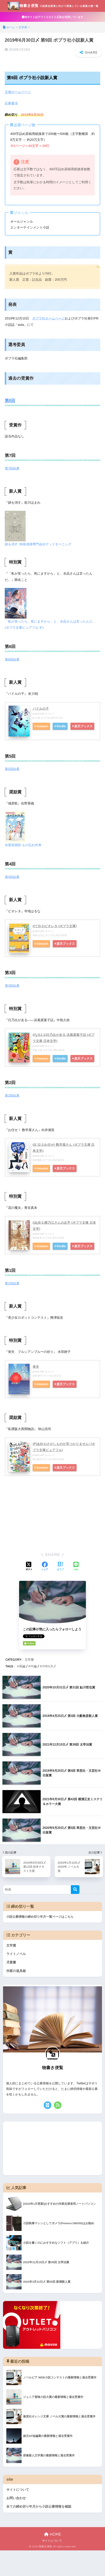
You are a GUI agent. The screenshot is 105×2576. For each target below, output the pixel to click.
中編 (34, 1691)
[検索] (75, 1914)
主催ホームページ (18, 98)
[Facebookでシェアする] (44, 1591)
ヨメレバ (49, 719)
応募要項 (11, 110)
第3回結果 (12, 994)
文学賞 (29, 1685)
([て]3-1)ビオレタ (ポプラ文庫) (55, 934)
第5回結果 (12, 778)
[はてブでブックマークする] (60, 1591)
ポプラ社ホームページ (48, 325)
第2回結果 (12, 1112)
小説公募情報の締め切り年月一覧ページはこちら (40, 1942)
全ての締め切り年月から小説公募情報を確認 (38, 2532)
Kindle (61, 731)
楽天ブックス (45, 740)
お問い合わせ (16, 2523)
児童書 (11, 1988)
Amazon (42, 731)
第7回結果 (12, 474)
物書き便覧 (53, 8)
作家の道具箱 (16, 1996)
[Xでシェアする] (29, 1591)
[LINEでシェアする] (76, 1591)
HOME (52, 2559)
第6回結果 (12, 665)
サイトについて (17, 2515)
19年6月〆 (49, 1691)
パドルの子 (41, 714)
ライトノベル (16, 1979)
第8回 (10, 406)
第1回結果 (12, 1308)
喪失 (36, 1392)
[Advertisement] (52, 1544)
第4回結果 (12, 885)
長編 (22, 1691)
